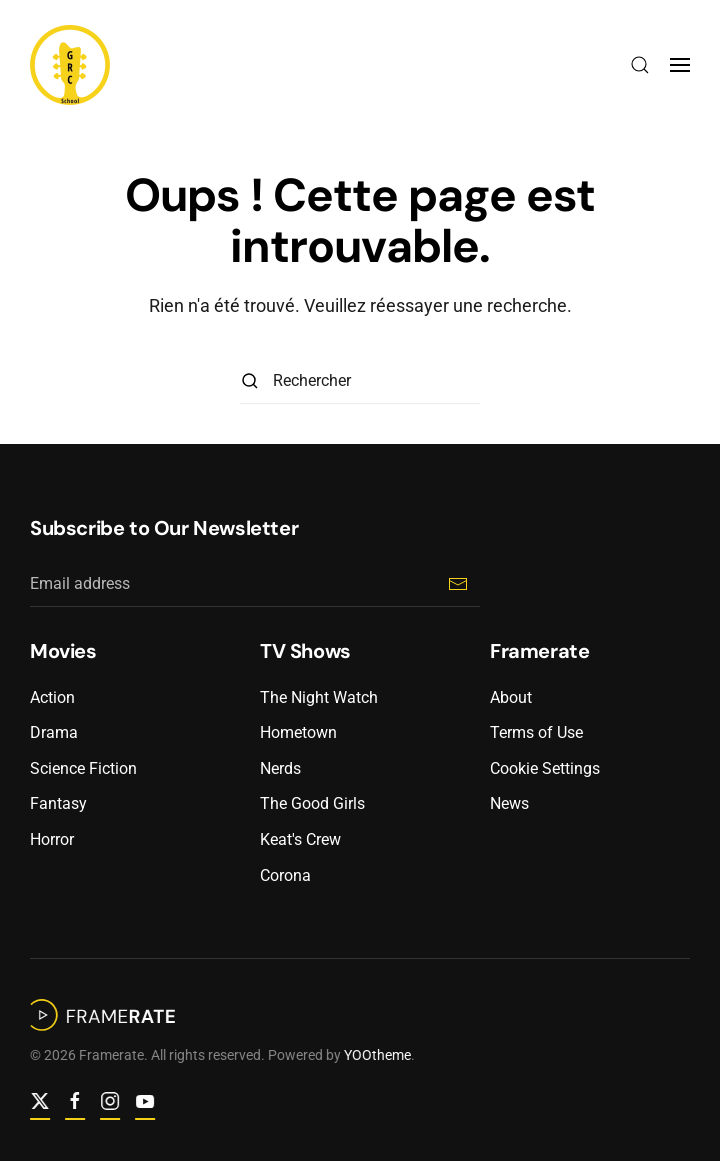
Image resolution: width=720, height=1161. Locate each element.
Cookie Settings (545, 768)
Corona (285, 875)
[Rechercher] (360, 381)
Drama (54, 732)
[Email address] (255, 584)
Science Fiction (83, 768)
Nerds (280, 768)
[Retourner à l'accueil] (70, 65)
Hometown (298, 732)
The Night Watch (319, 697)
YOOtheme (375, 1055)
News (509, 803)
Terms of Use (536, 732)
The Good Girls (312, 803)
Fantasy (58, 803)
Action (52, 697)
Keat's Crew (300, 839)
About (511, 697)
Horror (52, 839)
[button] (640, 65)
